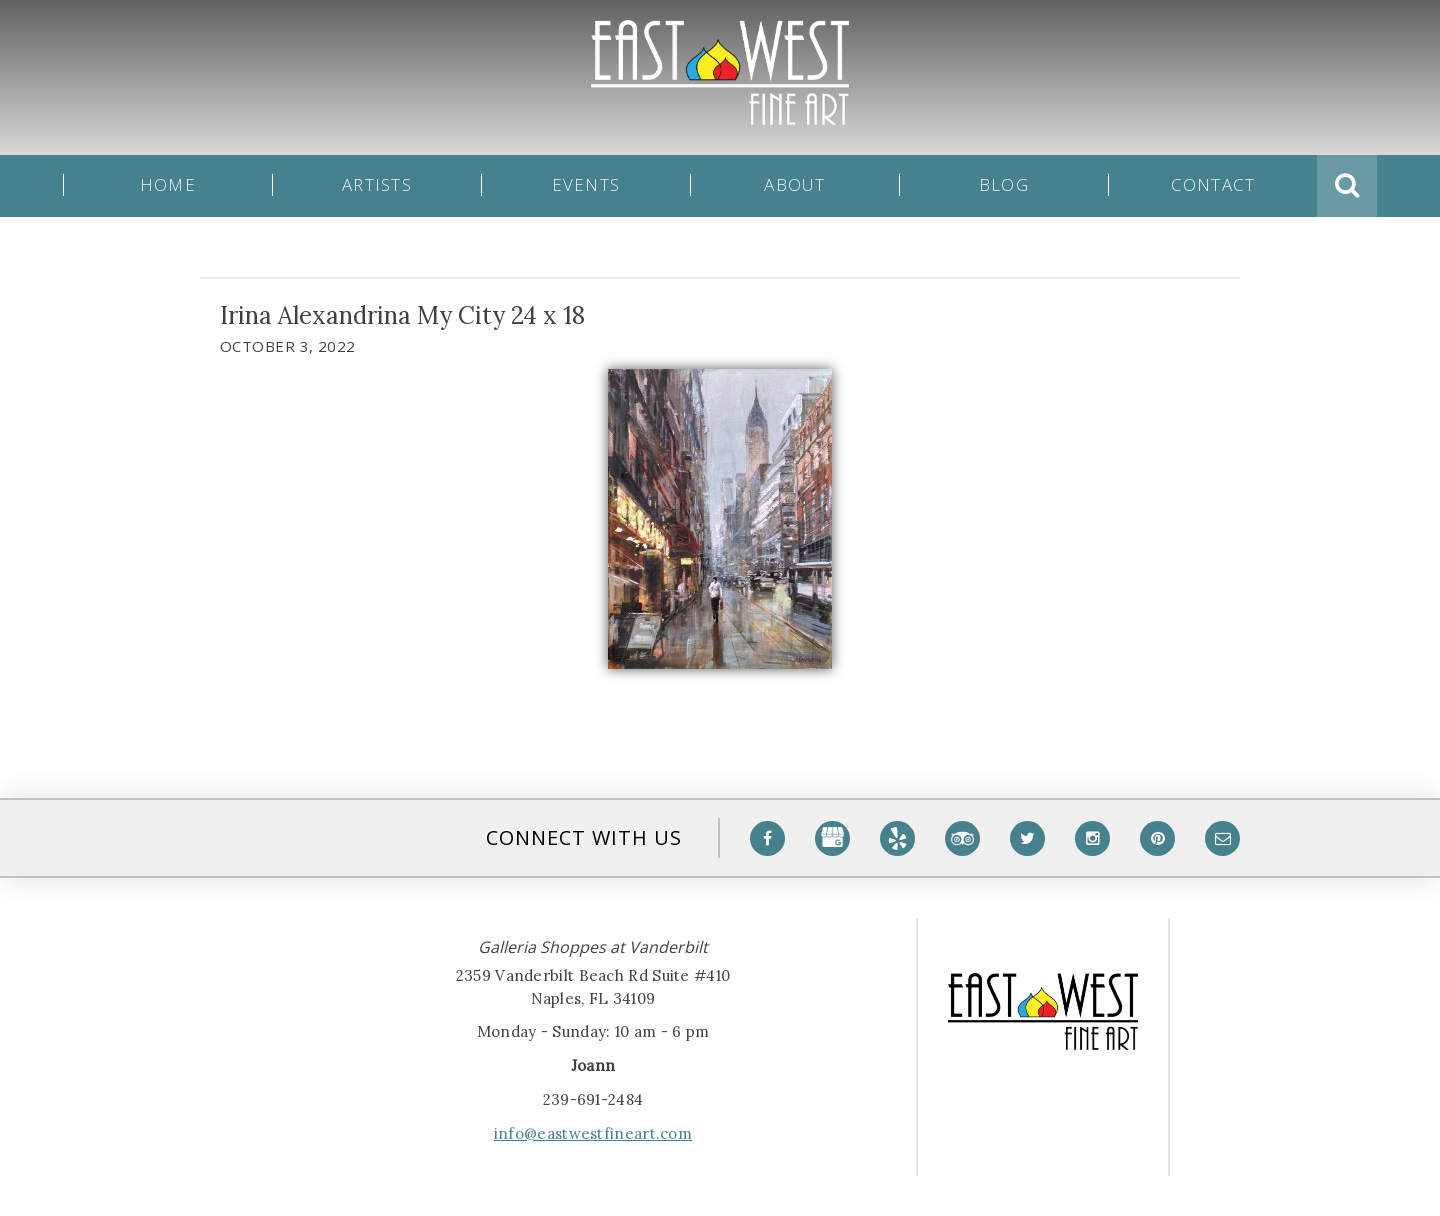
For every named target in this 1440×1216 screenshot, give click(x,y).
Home (168, 186)
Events (586, 186)
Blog (1004, 186)
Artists (377, 186)
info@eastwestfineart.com (593, 1133)
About (794, 186)
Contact (1213, 186)
